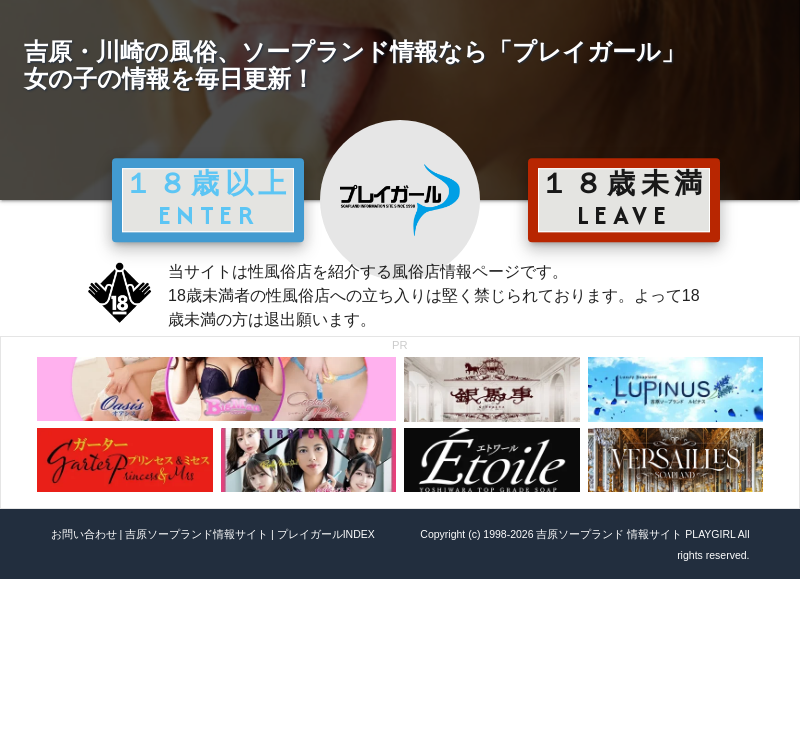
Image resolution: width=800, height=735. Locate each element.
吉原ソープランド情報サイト (196, 534)
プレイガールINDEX (326, 534)
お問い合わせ (84, 534)
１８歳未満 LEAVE (624, 199)
